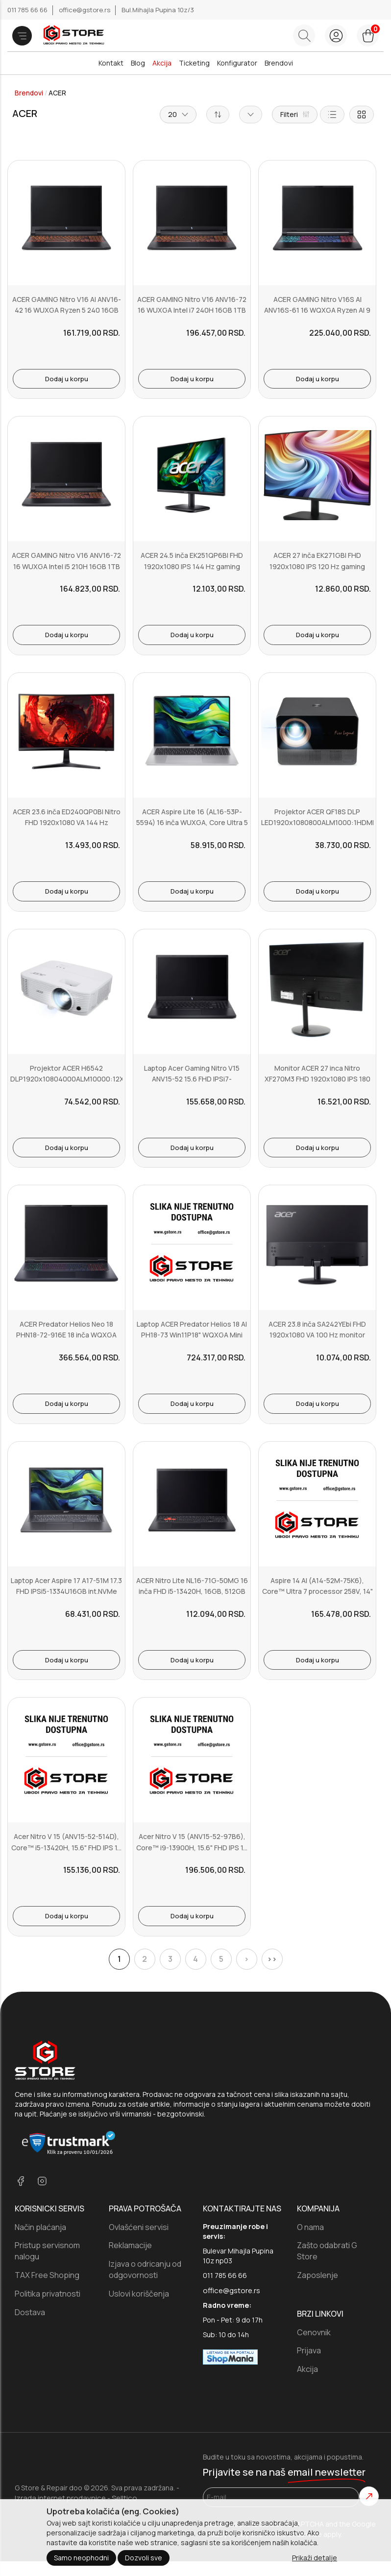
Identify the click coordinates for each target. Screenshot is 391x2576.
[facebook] (20, 2182)
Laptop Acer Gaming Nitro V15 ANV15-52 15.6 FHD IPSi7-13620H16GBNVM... (192, 1079)
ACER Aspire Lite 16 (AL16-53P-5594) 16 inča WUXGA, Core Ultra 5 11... (192, 822)
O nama (310, 2227)
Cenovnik (314, 2332)
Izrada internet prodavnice (60, 2498)
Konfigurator (237, 63)
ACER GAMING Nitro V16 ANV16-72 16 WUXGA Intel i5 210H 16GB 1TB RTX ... (66, 566)
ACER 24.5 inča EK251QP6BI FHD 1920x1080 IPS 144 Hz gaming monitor (192, 566)
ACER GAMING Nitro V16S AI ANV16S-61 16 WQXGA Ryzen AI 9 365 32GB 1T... (317, 310)
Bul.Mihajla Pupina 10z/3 (158, 9)
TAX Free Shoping (47, 2275)
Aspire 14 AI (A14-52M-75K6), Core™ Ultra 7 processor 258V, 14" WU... (317, 1591)
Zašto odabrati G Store (327, 2251)
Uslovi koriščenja (139, 2293)
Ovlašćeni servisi (139, 2227)
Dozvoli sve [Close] (143, 2557)
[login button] (336, 35)
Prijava (309, 2350)
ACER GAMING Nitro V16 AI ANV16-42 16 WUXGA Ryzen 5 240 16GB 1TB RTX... (66, 310)
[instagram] (42, 2182)
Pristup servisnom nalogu (47, 2251)
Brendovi (279, 63)
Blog (138, 63)
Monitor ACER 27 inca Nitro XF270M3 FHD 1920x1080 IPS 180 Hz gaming (317, 1079)
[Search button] (304, 35)
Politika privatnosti (47, 2293)
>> (272, 1959)
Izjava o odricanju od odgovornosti (145, 2269)
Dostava (30, 2312)
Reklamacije (130, 2245)
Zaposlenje (317, 2275)
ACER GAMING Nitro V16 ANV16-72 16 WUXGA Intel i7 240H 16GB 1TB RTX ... (191, 310)
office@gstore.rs (85, 9)
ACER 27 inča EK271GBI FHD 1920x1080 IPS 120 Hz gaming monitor (317, 566)
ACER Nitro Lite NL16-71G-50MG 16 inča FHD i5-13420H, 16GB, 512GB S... (192, 1591)
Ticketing (194, 63)
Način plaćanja (40, 2227)
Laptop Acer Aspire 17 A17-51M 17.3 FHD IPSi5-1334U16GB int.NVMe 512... (66, 1591)
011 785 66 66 (28, 9)
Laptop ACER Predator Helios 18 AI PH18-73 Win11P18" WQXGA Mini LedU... (192, 1335)
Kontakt (110, 63)
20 (178, 114)
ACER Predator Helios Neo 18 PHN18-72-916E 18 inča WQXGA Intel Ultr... (66, 1335)
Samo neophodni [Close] (81, 2557)
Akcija (161, 63)
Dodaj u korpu (66, 378)
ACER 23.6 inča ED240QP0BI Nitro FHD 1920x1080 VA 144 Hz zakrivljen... (67, 822)
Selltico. (125, 2498)
